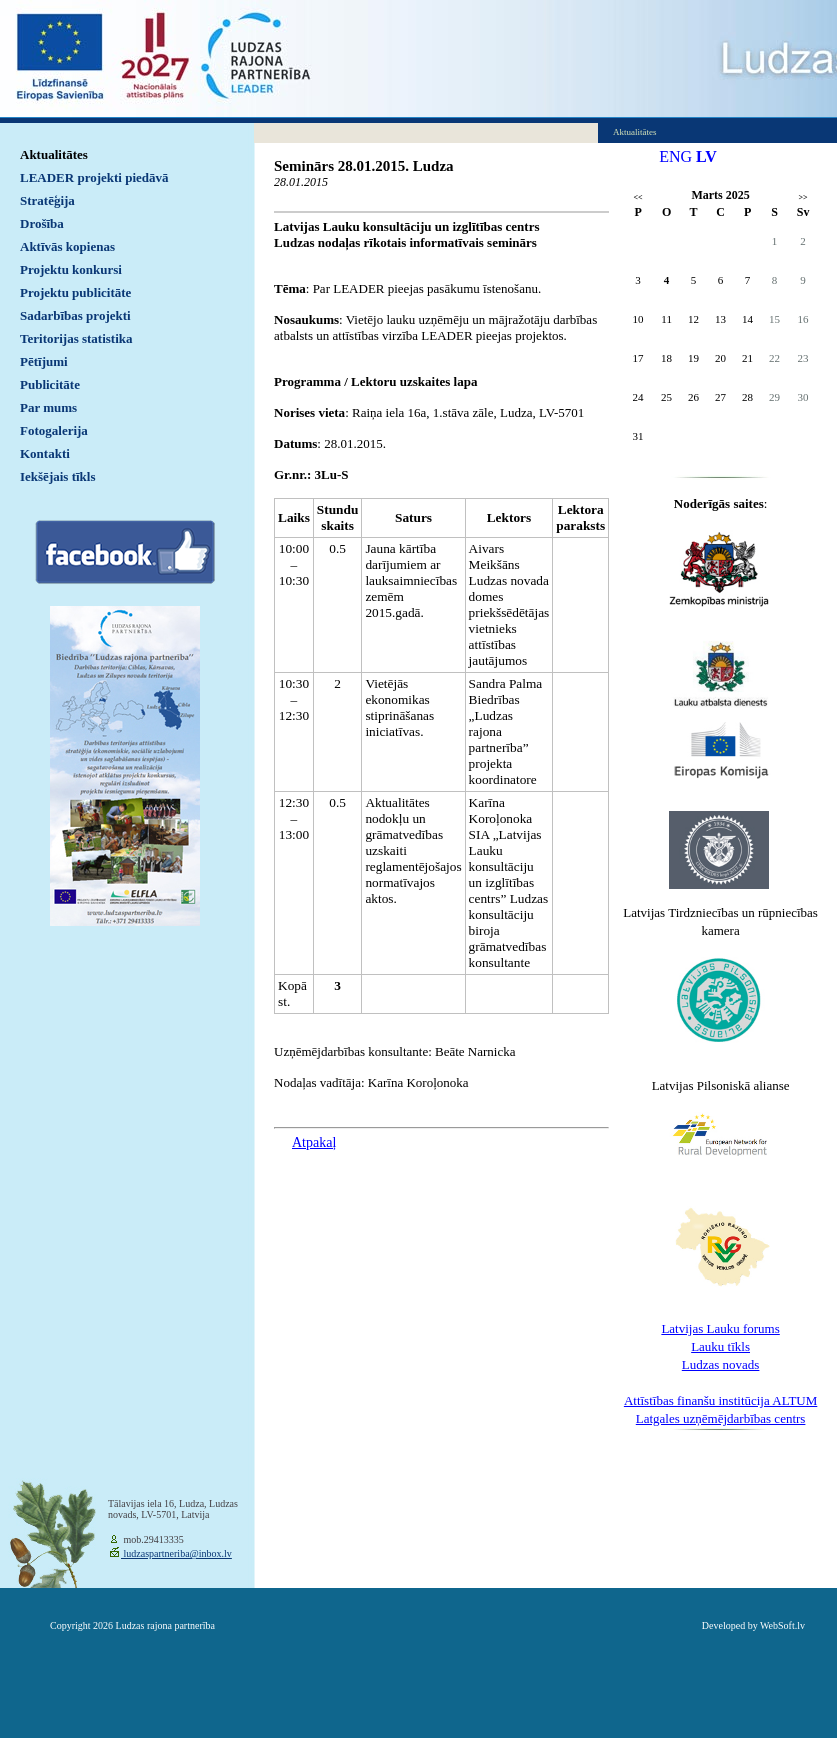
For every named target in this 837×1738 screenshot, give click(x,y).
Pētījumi (44, 361)
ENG (675, 156)
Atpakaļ (314, 1142)
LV (706, 156)
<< (638, 197)
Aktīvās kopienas (67, 246)
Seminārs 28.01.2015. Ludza (364, 166)
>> (803, 197)
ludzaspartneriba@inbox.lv (176, 1553)
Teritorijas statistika (76, 338)
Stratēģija (47, 200)
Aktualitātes (54, 154)
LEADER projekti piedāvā (94, 177)
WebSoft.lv (782, 1625)
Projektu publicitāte (75, 292)
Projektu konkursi (71, 269)
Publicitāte (50, 384)
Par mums (48, 407)
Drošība (42, 223)
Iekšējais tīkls (57, 476)
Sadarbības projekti (75, 315)
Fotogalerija (54, 430)
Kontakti (45, 453)
